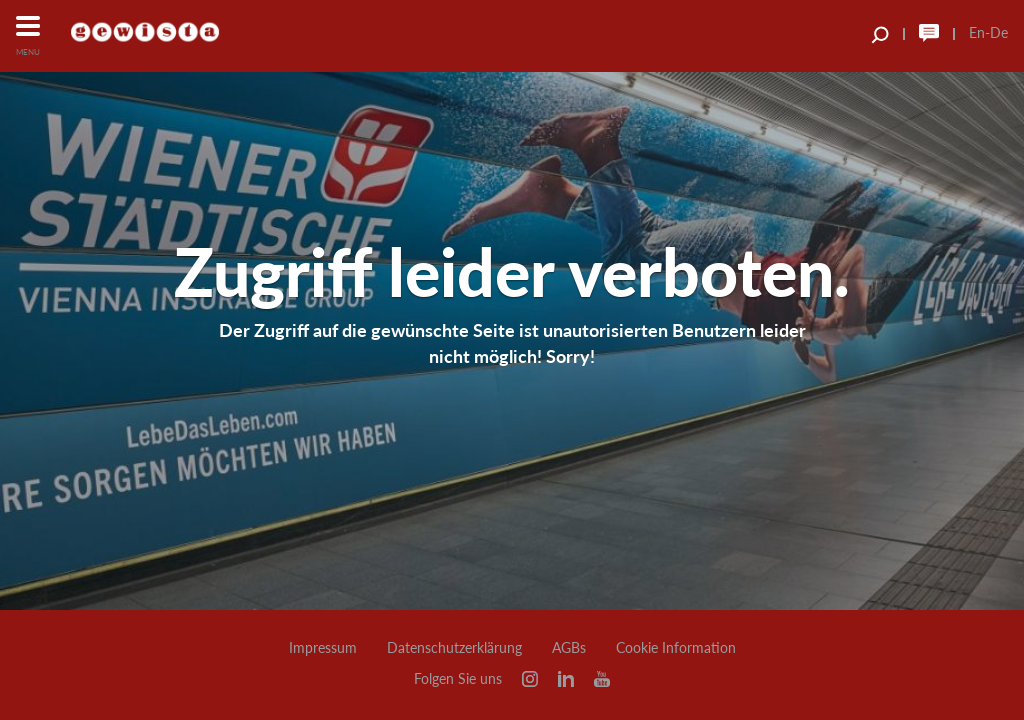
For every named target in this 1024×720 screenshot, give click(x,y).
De (999, 32)
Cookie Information (676, 648)
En (977, 32)
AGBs (569, 648)
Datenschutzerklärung (454, 648)
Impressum (323, 648)
